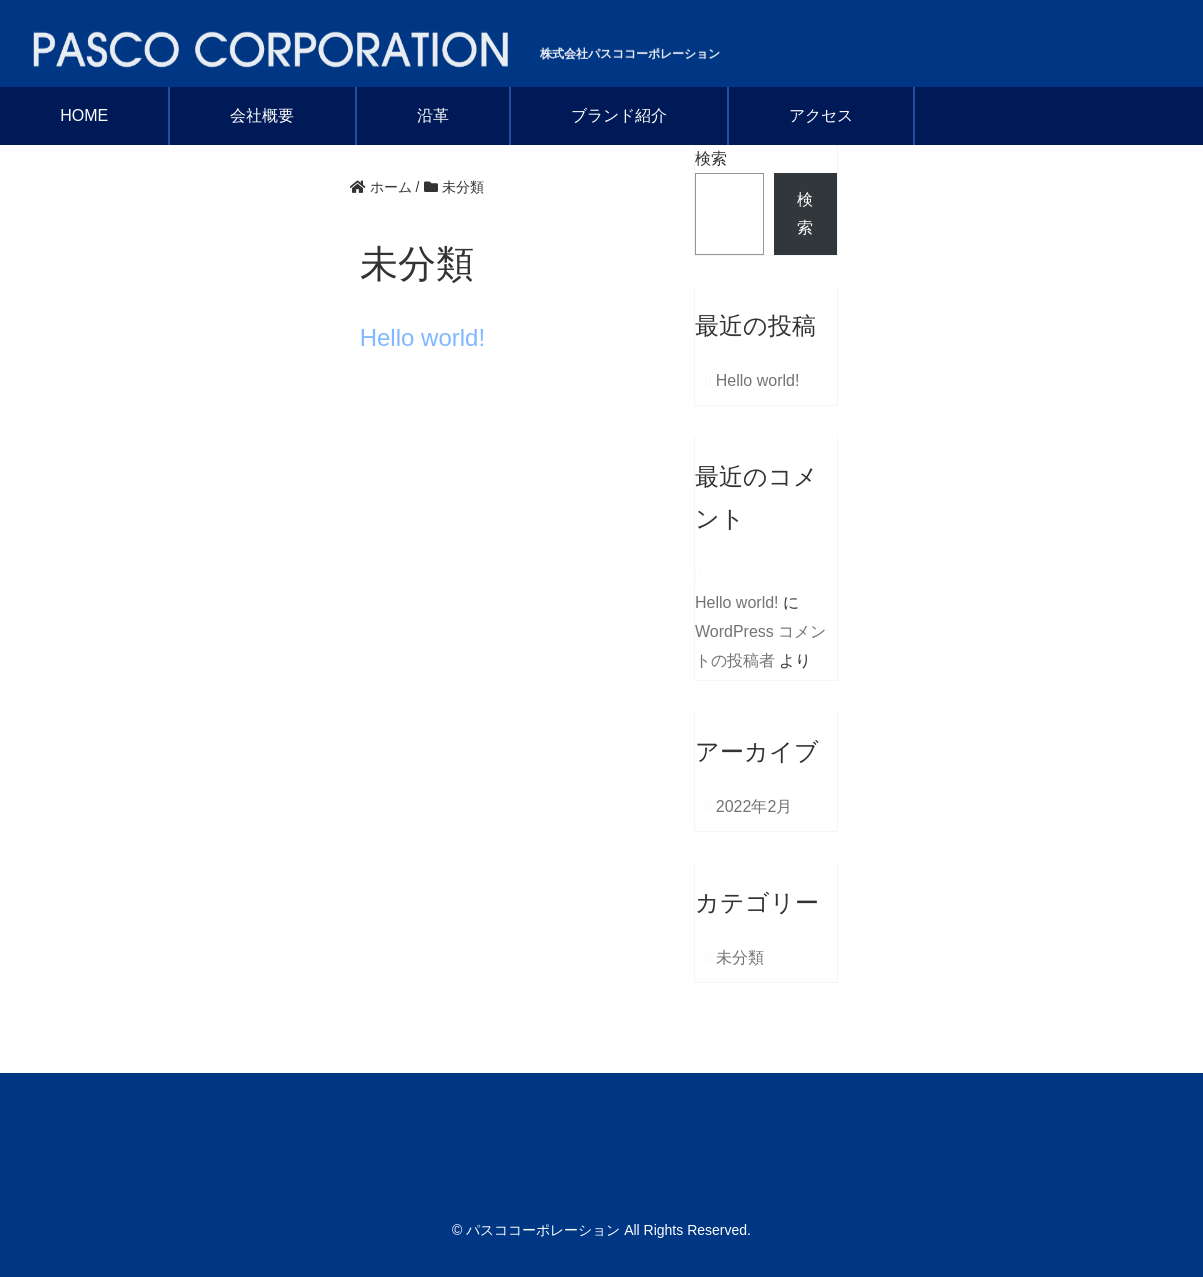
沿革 (433, 115)
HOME (84, 115)
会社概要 (262, 115)
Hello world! (422, 337)
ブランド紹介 (619, 115)
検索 (711, 158)
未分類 (740, 957)
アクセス (821, 115)
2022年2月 (754, 806)
